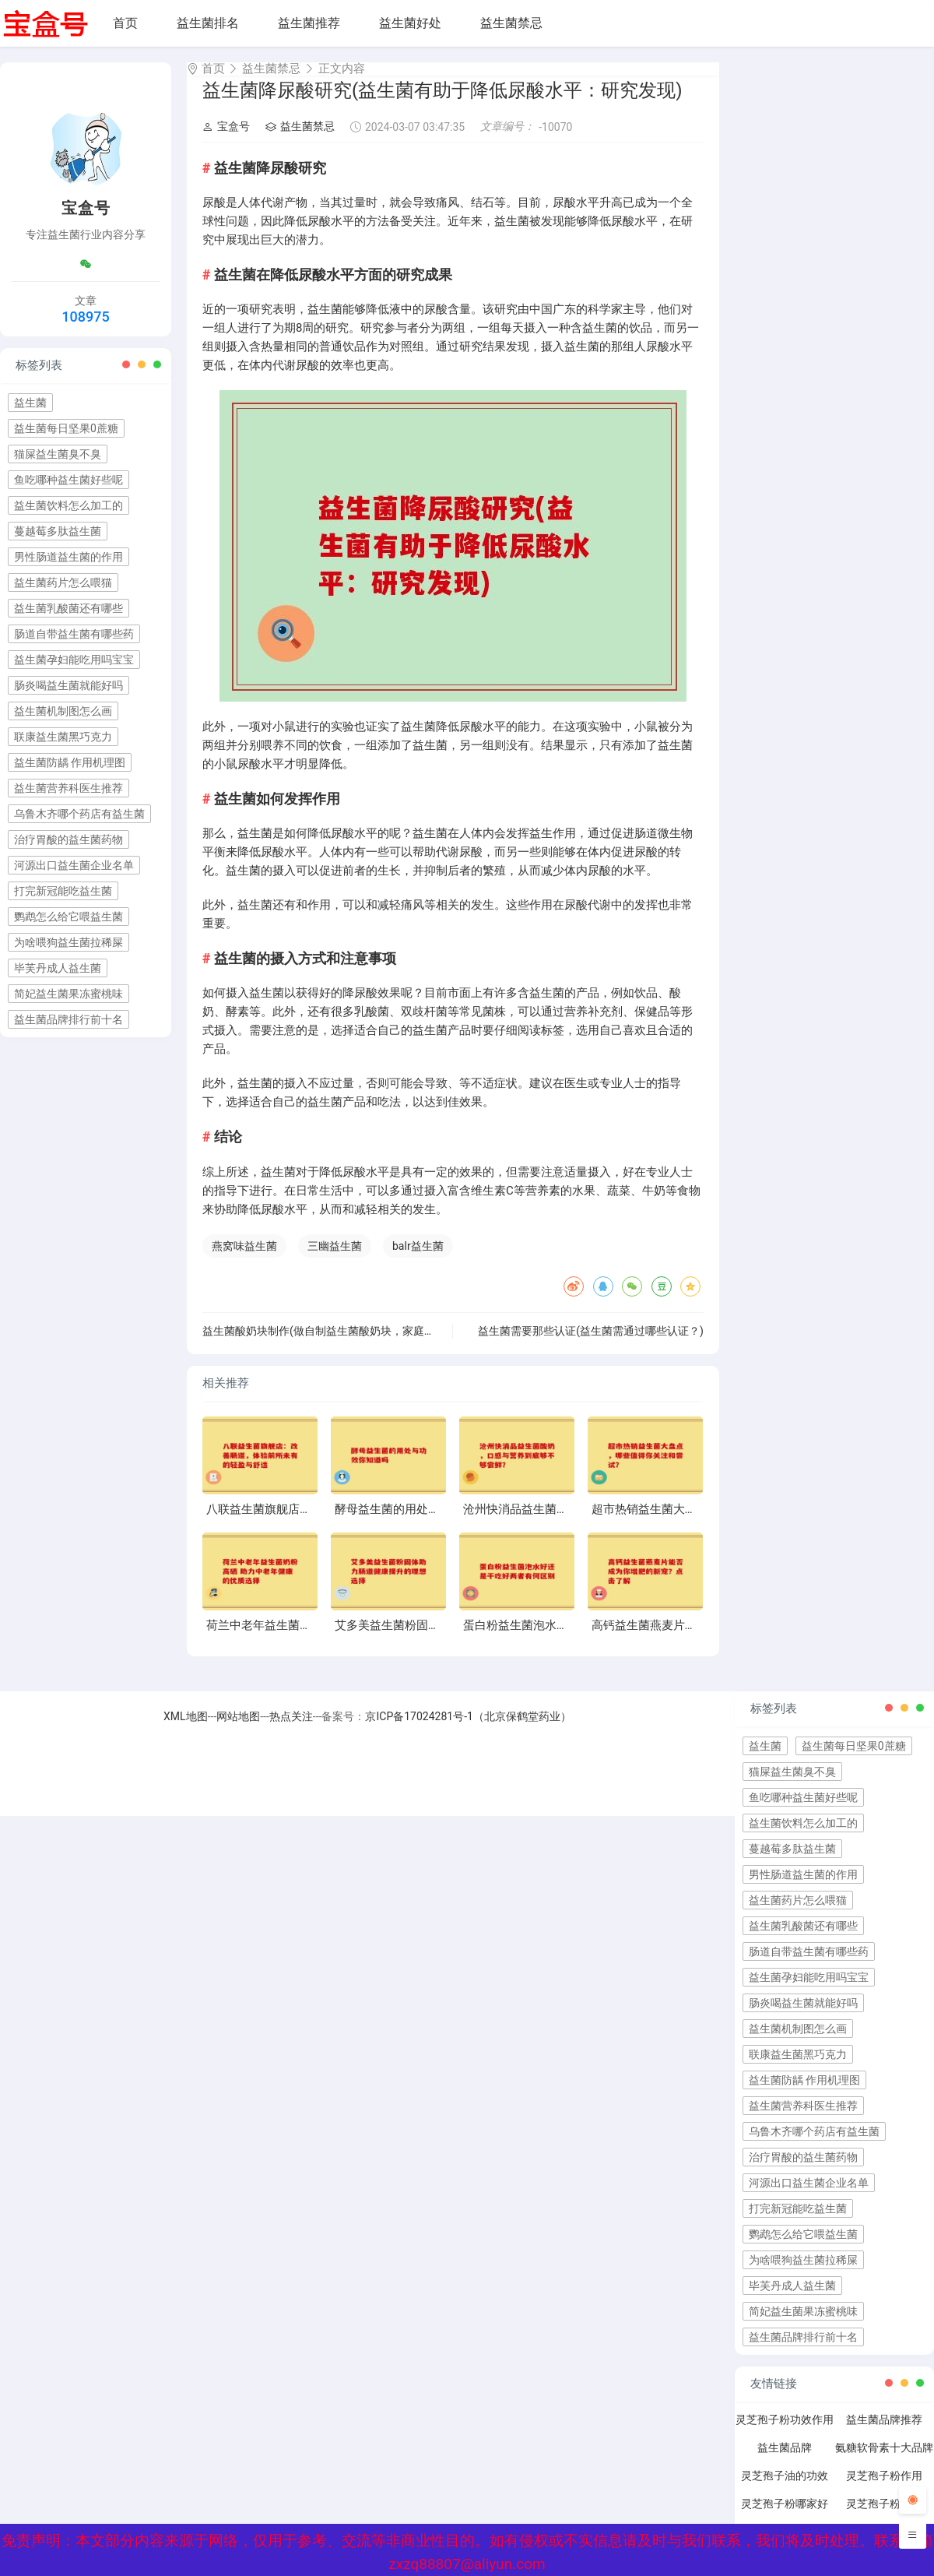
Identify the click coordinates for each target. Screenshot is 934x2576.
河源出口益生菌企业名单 (74, 865)
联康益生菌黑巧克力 (63, 736)
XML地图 (185, 1730)
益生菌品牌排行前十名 (68, 1019)
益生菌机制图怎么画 (63, 711)
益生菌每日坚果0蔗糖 (66, 428)
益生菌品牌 (784, 2461)
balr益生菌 (418, 1260)
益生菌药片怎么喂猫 (63, 582)
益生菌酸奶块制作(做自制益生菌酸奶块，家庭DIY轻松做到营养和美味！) (377, 1345)
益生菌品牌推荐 (884, 2433)
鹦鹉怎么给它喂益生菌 (68, 916)
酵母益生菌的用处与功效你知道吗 (422, 1523)
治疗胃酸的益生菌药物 (68, 839)
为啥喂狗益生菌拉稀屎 (68, 942)
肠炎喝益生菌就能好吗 (68, 685)
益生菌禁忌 (511, 23)
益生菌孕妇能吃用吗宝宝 (74, 659)
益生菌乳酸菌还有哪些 (68, 608)
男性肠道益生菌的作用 (68, 557)
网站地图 (238, 1730)
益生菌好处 (410, 23)
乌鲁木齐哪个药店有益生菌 (79, 814)
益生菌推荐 (309, 23)
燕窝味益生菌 (244, 1260)
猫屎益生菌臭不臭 (57, 454)
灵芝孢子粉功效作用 (785, 2433)
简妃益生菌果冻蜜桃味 (68, 993)
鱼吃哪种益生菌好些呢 (68, 479)
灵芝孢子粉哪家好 (784, 2517)
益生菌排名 (208, 23)
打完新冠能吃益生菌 (63, 891)
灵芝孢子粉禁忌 (884, 2517)
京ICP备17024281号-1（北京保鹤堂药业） (468, 1730)
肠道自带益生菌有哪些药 (74, 634)
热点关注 (291, 1730)
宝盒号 (226, 140)
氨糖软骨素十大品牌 (884, 2461)
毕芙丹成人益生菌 (57, 968)
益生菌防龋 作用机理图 (69, 762)
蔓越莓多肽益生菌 (57, 531)
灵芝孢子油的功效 (784, 2489)
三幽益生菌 (334, 1260)
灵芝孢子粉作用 (884, 2489)
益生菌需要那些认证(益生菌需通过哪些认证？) (591, 1345)
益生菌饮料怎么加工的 (68, 505)
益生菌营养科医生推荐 (68, 788)
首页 (125, 23)
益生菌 (30, 402)
